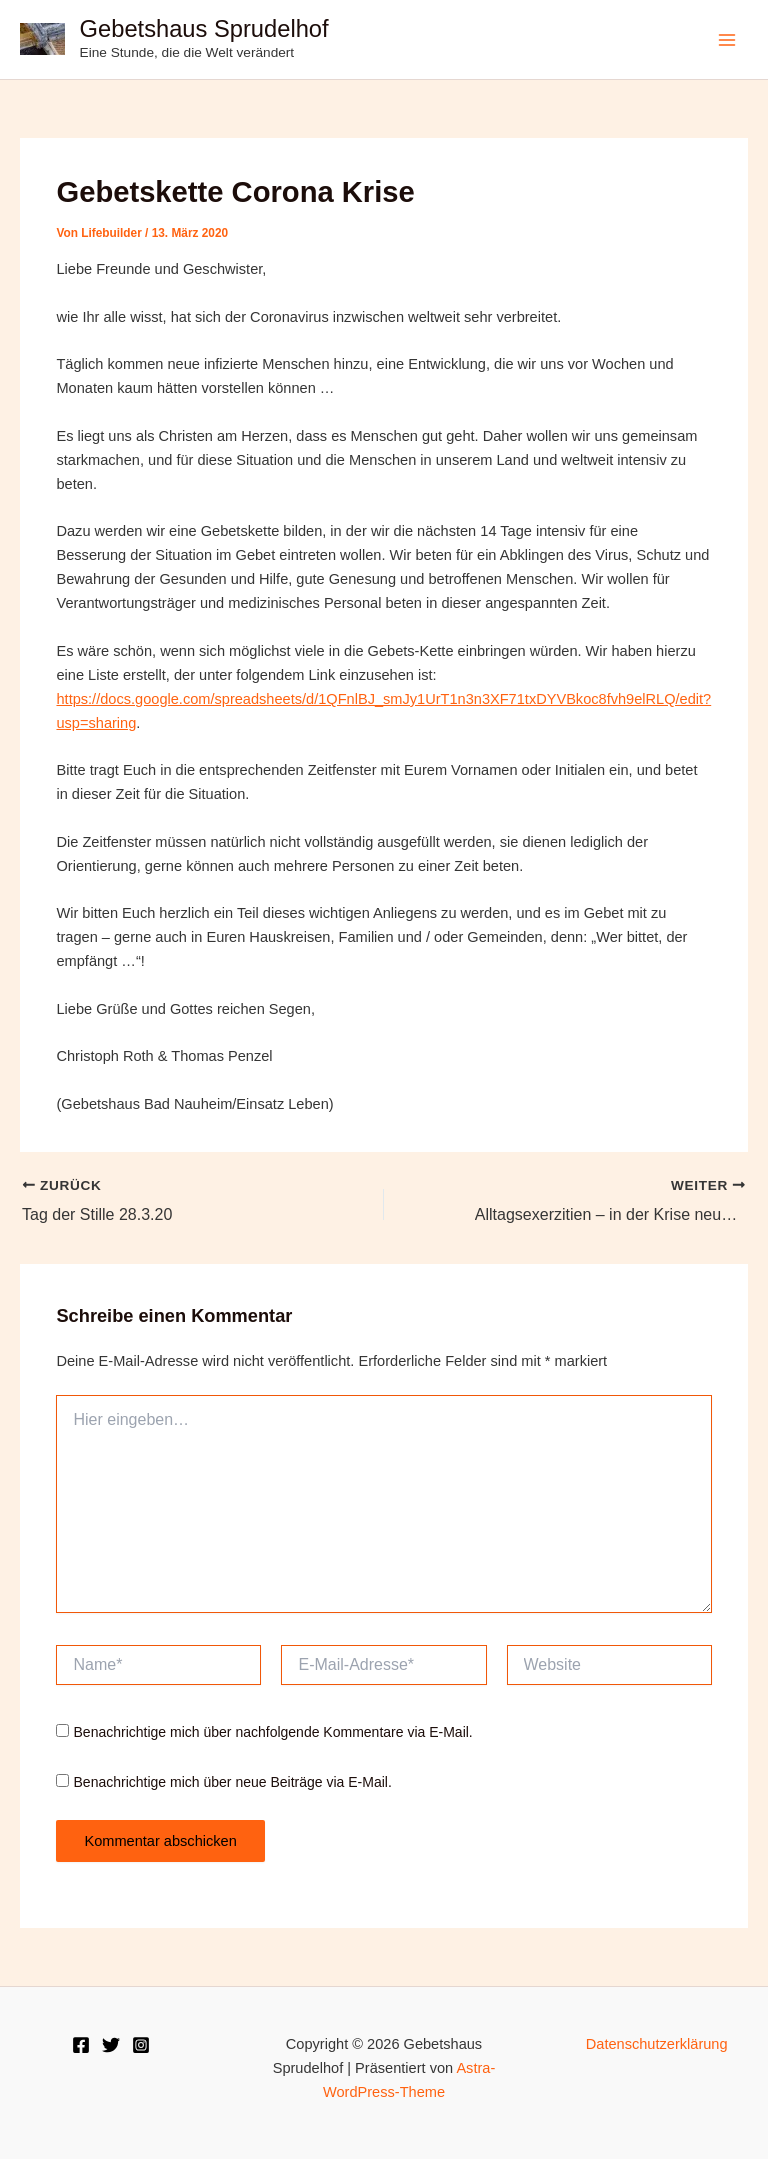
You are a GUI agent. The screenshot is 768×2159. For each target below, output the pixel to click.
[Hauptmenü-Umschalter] (727, 40)
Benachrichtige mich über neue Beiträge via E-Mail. (233, 1782)
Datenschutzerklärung (657, 2044)
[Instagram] (141, 2045)
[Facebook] (81, 2045)
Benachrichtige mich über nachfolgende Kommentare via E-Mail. (273, 1732)
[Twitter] (111, 2045)
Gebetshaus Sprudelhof (204, 29)
